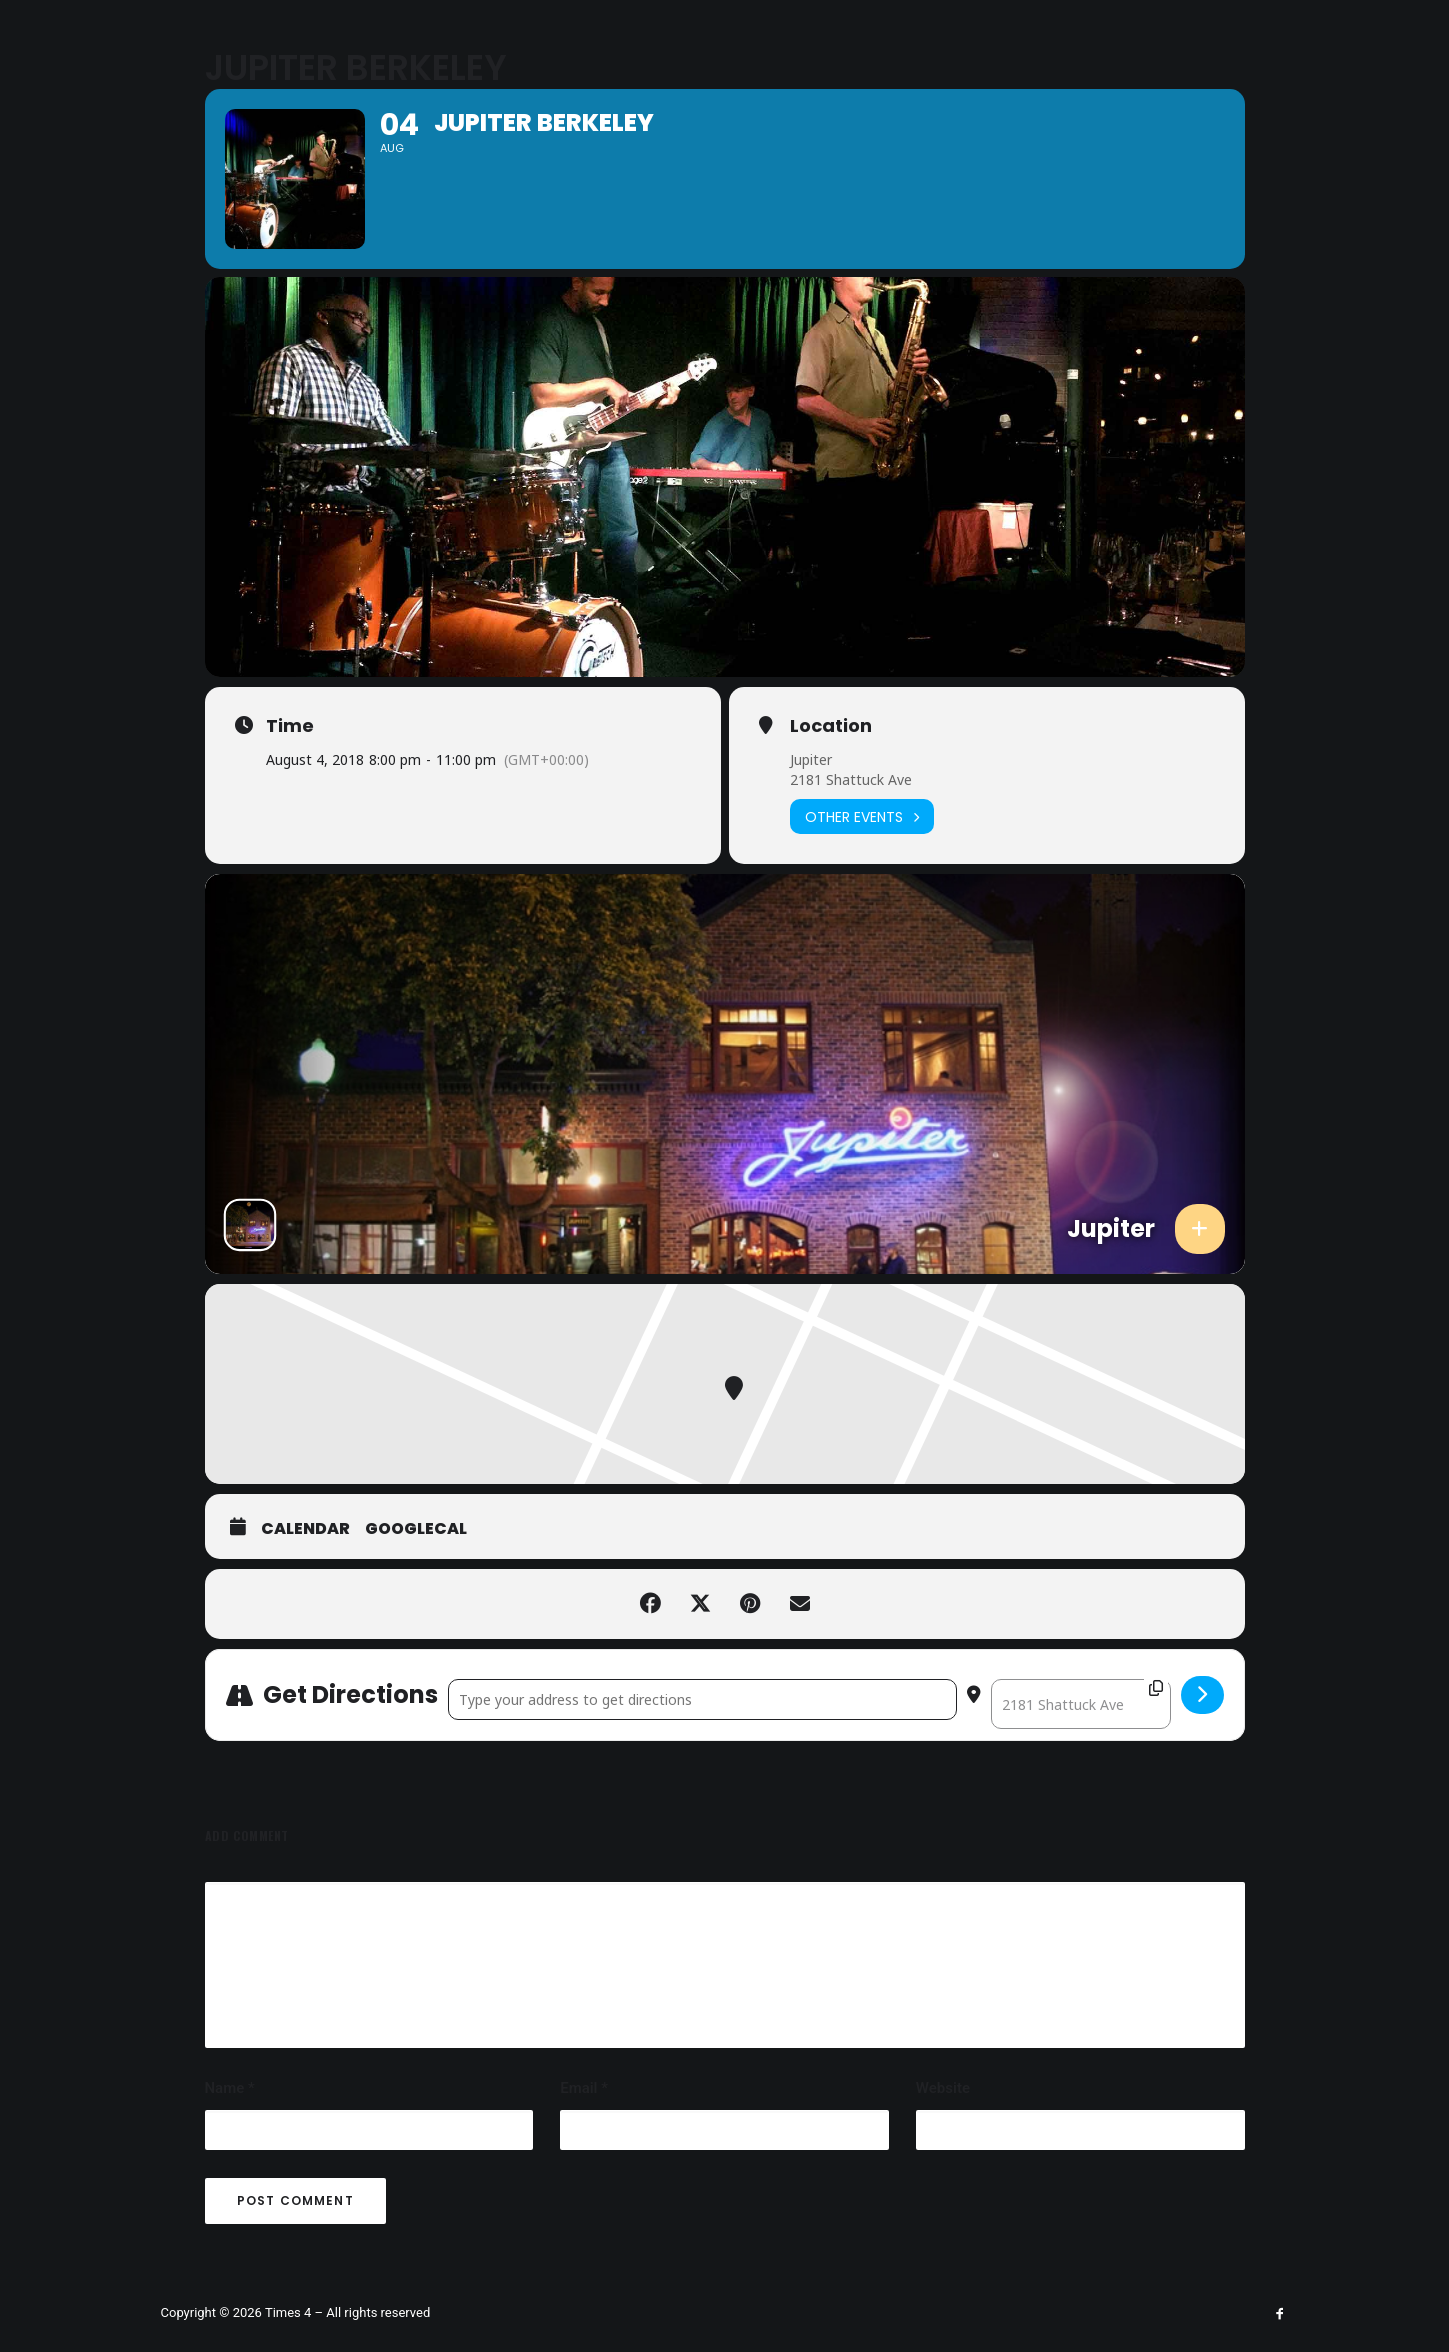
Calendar (305, 1632)
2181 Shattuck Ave (851, 882)
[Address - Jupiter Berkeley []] (703, 1802)
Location (831, 829)
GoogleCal (416, 1632)
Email (584, 2191)
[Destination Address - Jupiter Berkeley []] (1081, 1807)
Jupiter (811, 862)
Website (943, 2191)
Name (230, 2191)
